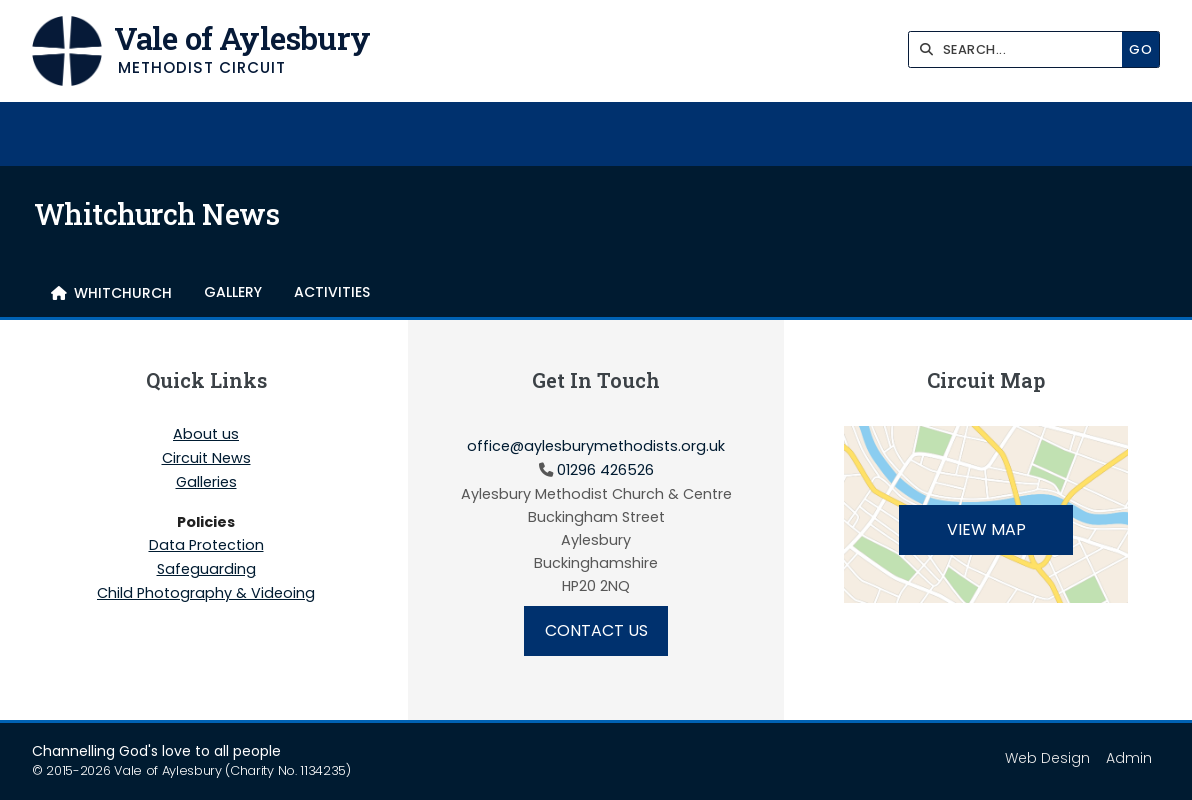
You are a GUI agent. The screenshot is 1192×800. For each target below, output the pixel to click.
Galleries (206, 483)
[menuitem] (111, 293)
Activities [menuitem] (332, 292)
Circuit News (206, 459)
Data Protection (206, 546)
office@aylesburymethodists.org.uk (596, 446)
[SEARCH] (1020, 49)
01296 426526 (605, 470)
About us (206, 435)
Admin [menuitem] (1129, 758)
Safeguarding (206, 570)
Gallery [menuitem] (233, 292)
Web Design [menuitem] (1047, 758)
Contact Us (596, 630)
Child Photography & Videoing (206, 593)
